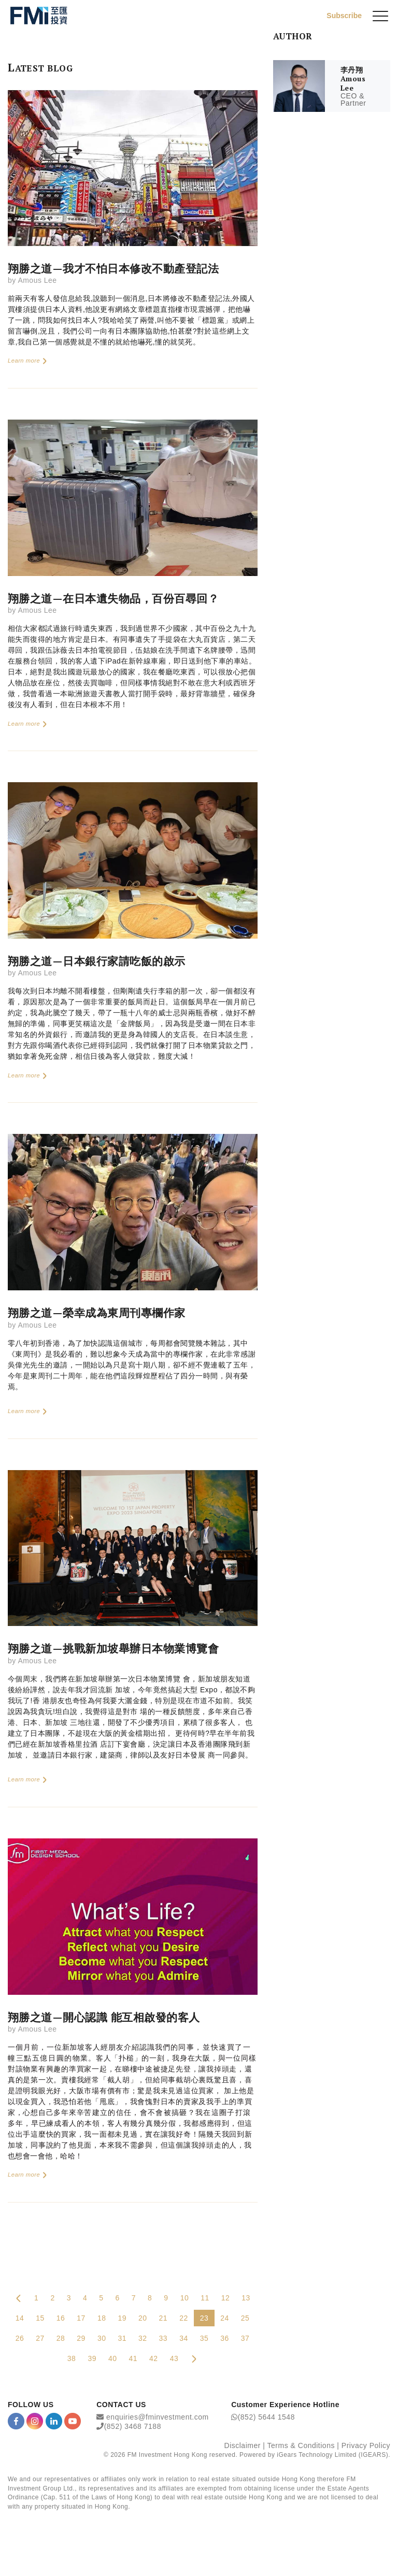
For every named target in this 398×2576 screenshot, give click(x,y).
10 (184, 2298)
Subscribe (344, 15)
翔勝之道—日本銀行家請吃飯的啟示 (97, 961)
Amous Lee (37, 280)
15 (40, 2318)
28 (60, 2338)
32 (142, 2338)
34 (183, 2338)
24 (224, 2318)
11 (205, 2298)
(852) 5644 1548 (266, 2417)
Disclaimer (242, 2445)
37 (245, 2338)
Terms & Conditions (301, 2445)
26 (20, 2338)
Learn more (28, 360)
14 (20, 2318)
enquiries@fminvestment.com (157, 2417)
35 (204, 2338)
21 (163, 2318)
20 (142, 2318)
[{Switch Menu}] (380, 15)
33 (163, 2338)
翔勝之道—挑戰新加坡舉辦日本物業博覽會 (113, 1648)
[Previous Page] (19, 2298)
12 (225, 2298)
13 (245, 2298)
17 (81, 2318)
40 (112, 2358)
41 (133, 2358)
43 (174, 2358)
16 (60, 2318)
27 (40, 2338)
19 (122, 2318)
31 (122, 2338)
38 (71, 2358)
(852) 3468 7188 (132, 2426)
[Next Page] (194, 2358)
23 (204, 2318)
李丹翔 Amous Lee (352, 79)
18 (101, 2318)
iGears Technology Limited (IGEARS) (332, 2454)
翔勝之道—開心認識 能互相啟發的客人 (104, 2017)
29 (81, 2338)
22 (183, 2318)
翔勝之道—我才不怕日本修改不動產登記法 (113, 268)
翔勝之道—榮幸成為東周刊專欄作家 (97, 1312)
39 (92, 2358)
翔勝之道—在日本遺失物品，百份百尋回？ (113, 598)
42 (153, 2358)
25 (245, 2318)
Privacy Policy (366, 2445)
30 (101, 2338)
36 (224, 2338)
